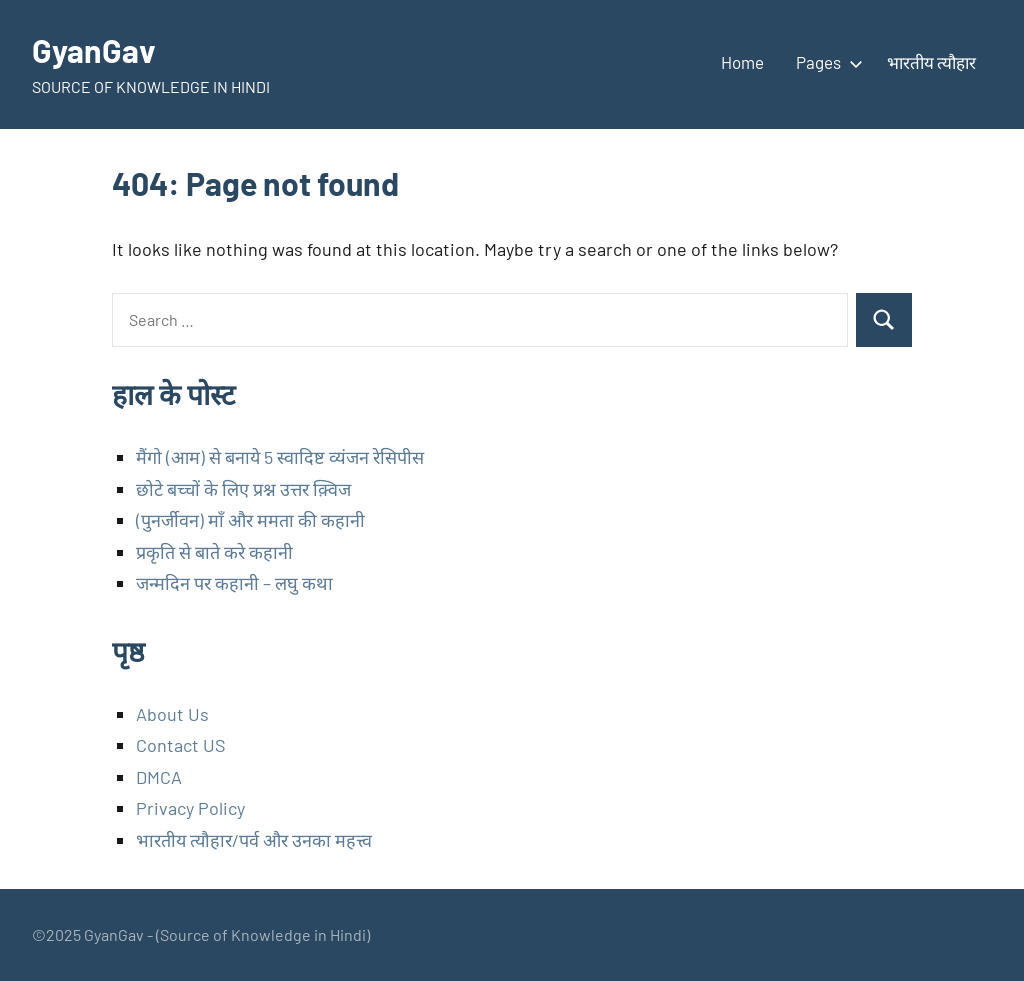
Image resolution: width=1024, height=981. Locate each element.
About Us (172, 714)
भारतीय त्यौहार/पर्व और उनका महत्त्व (254, 840)
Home (742, 62)
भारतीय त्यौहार (931, 62)
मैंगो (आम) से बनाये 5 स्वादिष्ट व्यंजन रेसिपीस (280, 457)
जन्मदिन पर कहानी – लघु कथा (234, 583)
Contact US (181, 745)
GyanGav (94, 50)
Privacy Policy (190, 808)
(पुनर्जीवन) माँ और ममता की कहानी (250, 520)
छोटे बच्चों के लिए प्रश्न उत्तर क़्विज (243, 489)
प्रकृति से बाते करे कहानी (214, 552)
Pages (825, 62)
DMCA (159, 777)
